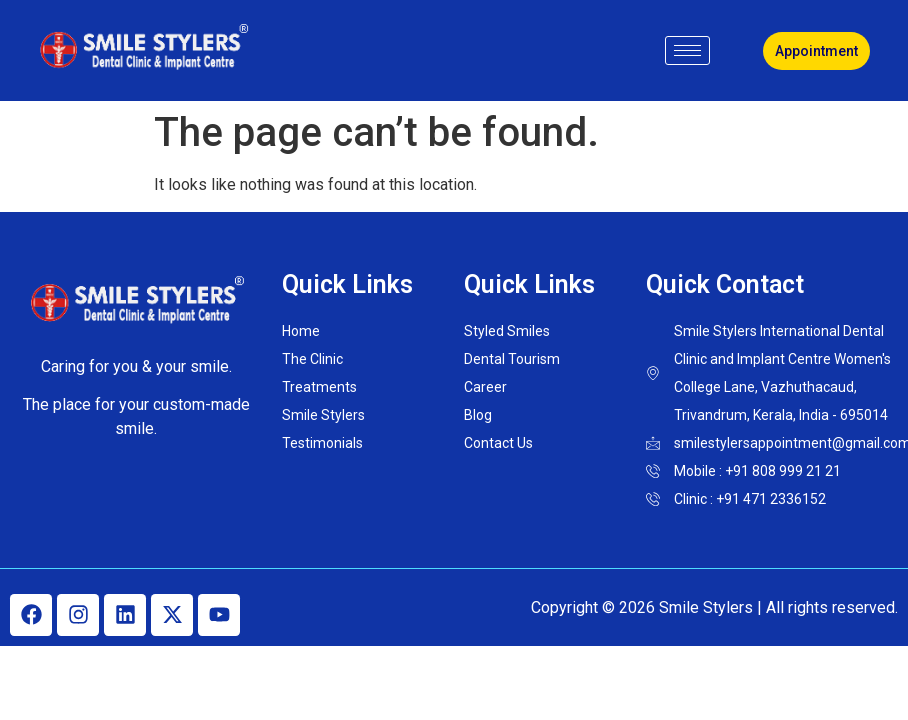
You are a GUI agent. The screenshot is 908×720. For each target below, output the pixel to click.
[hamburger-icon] (687, 50)
